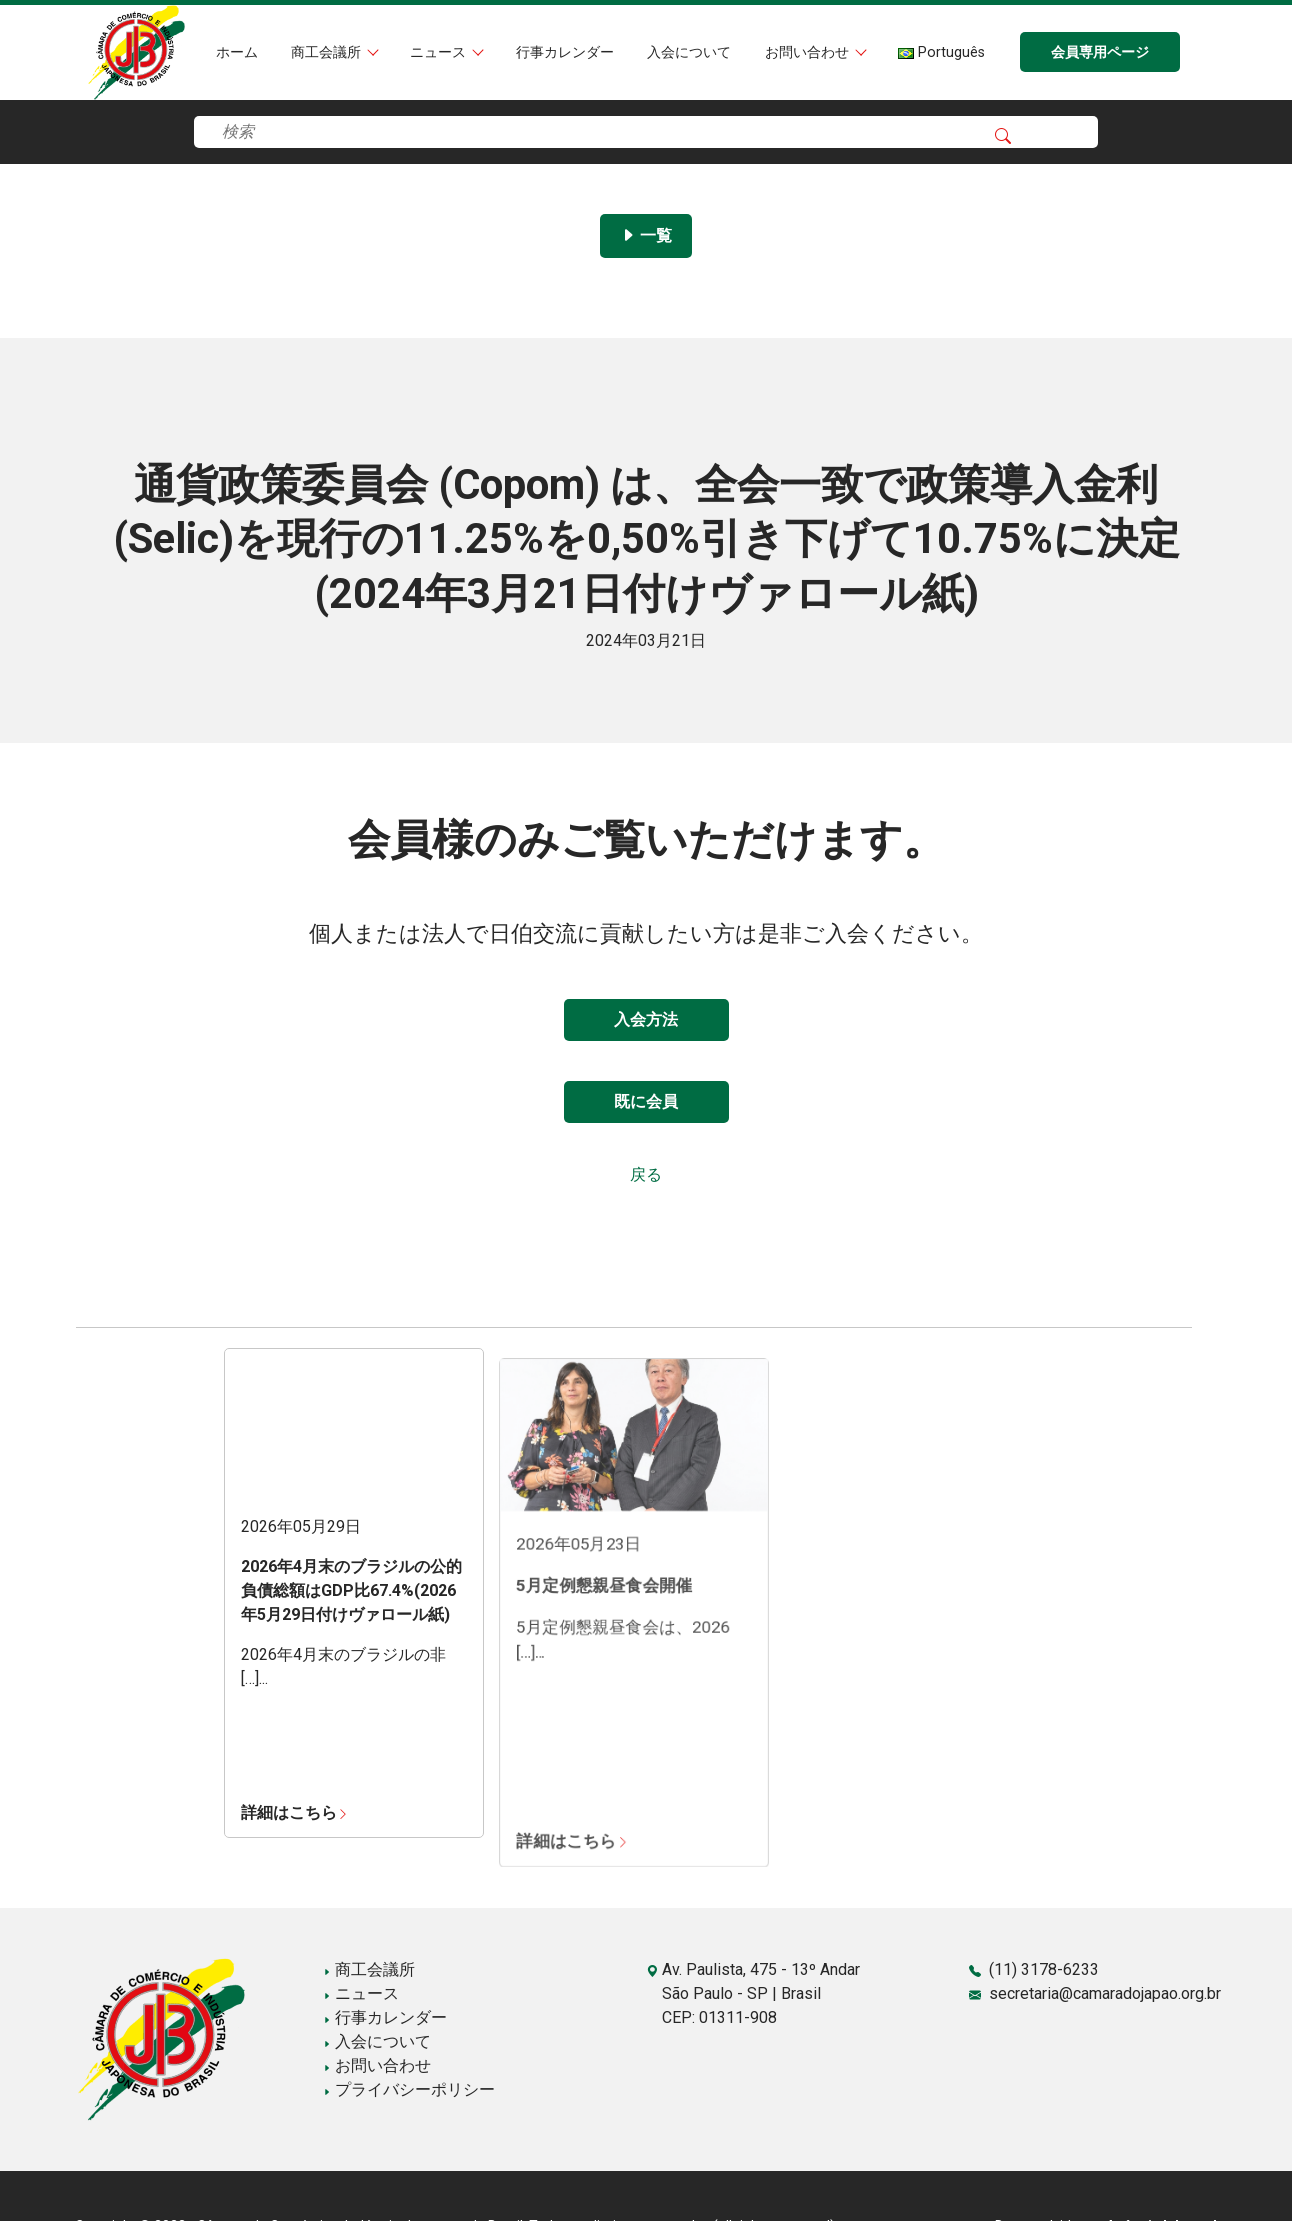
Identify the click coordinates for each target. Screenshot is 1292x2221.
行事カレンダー (565, 52)
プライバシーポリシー (409, 2089)
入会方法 (646, 1019)
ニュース (440, 52)
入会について (689, 52)
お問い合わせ (809, 52)
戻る (646, 1174)
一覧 (646, 235)
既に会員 (646, 1101)
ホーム (237, 52)
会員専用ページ (1100, 52)
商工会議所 (328, 52)
